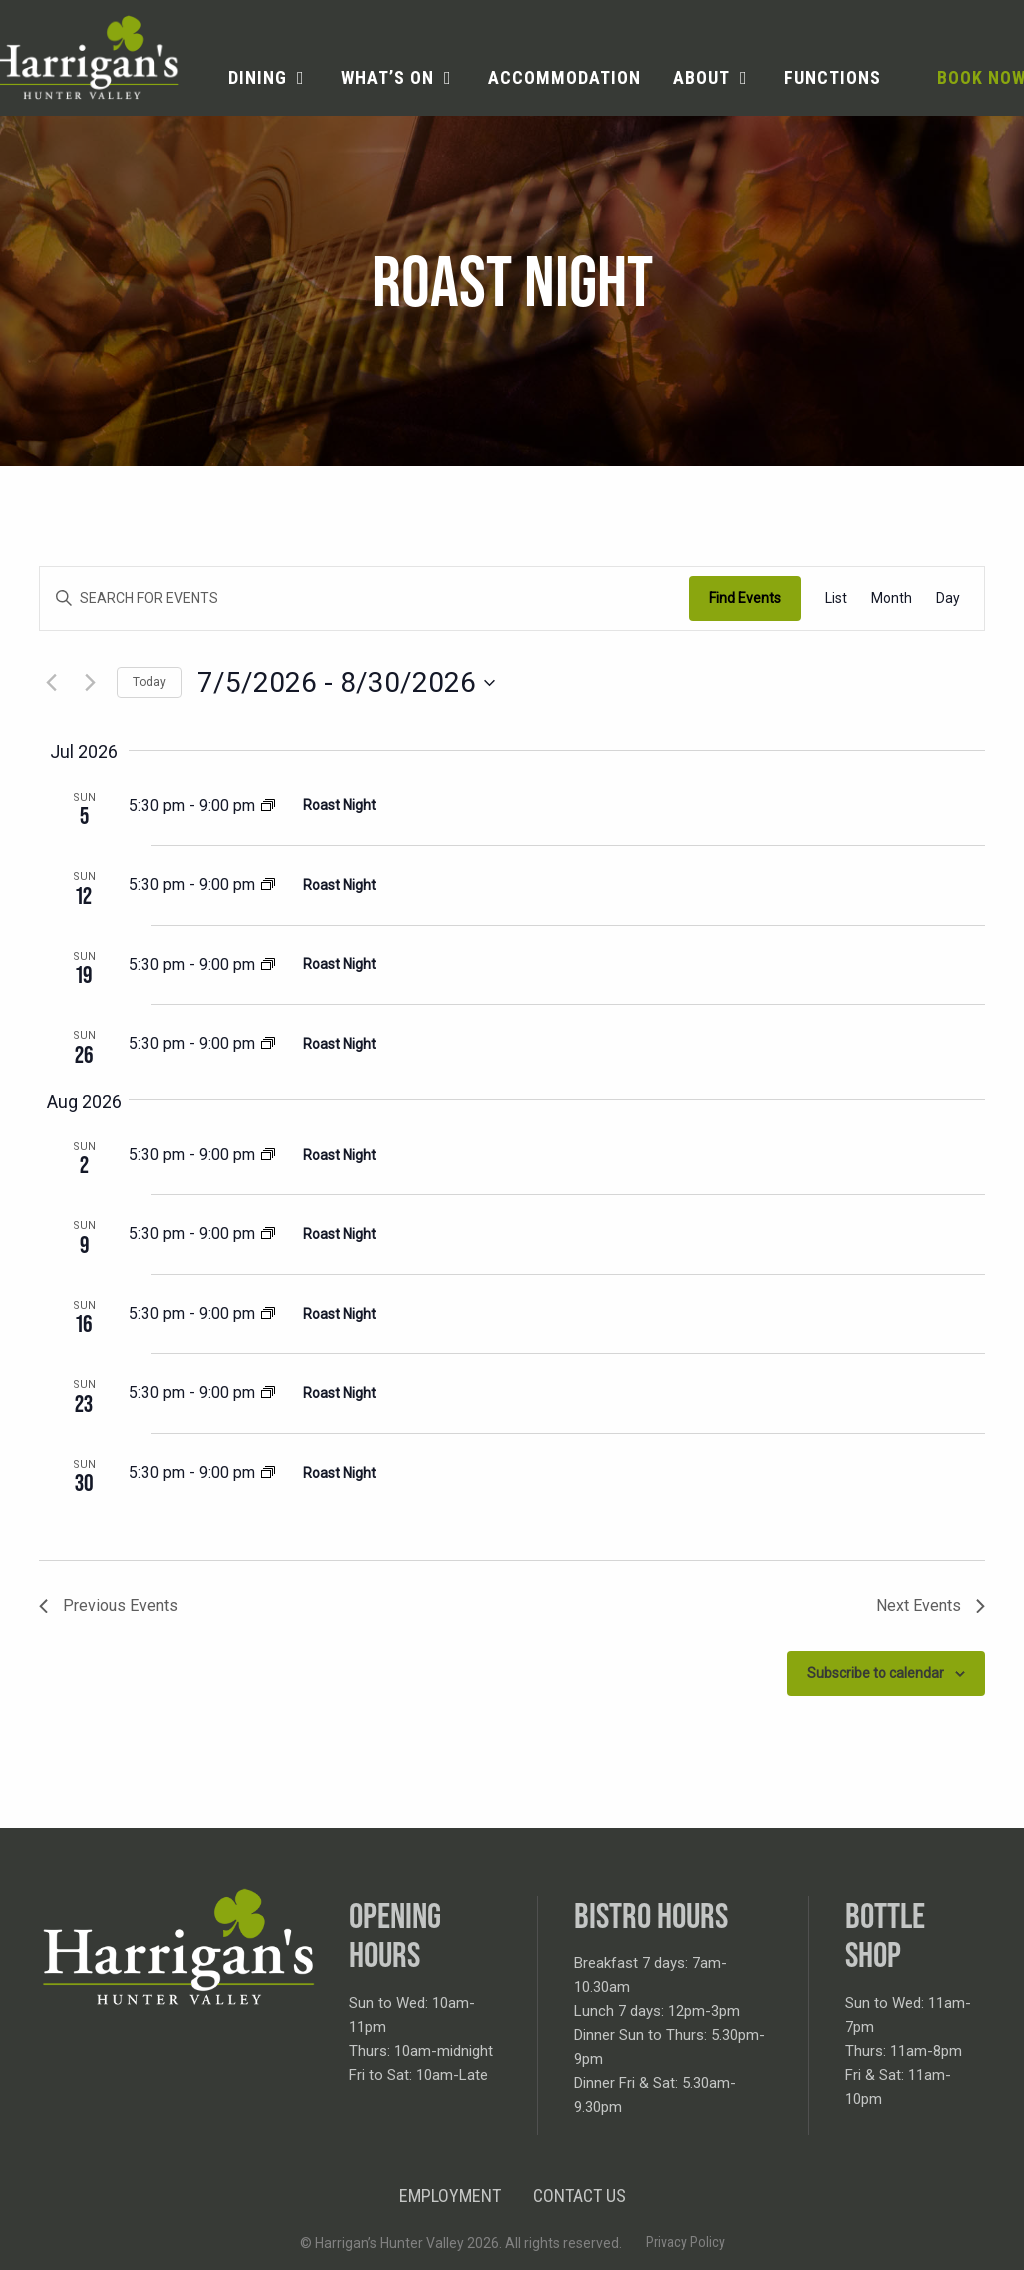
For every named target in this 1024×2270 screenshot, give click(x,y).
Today (149, 682)
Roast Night (339, 805)
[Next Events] (90, 683)
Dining (257, 77)
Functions (832, 77)
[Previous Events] (51, 683)
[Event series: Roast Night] (268, 807)
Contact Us (579, 2195)
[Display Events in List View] (836, 598)
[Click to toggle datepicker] (346, 683)
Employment (450, 2195)
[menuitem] (268, 78)
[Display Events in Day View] (948, 598)
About (701, 77)
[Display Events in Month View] (891, 598)
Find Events (745, 598)
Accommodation (564, 77)
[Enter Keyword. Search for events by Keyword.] (364, 598)
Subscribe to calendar (875, 1673)
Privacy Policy (685, 2242)
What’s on (387, 77)
